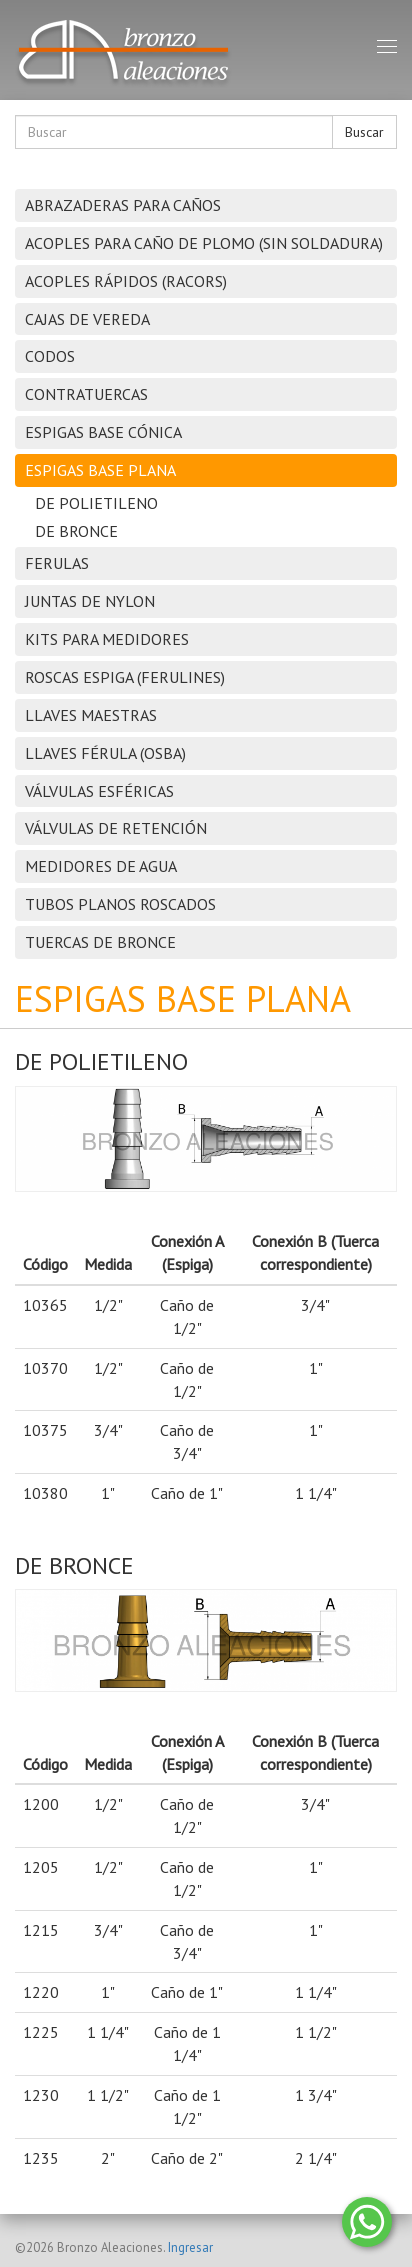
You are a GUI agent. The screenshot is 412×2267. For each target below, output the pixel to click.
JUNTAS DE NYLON (90, 601)
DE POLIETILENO (96, 503)
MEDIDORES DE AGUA (101, 866)
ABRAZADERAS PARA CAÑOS (123, 205)
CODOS (50, 356)
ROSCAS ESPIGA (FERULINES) (125, 677)
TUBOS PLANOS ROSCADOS (120, 904)
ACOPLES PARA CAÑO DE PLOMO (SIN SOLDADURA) (204, 243)
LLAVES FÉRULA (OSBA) (105, 753)
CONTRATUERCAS (86, 394)
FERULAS (57, 563)
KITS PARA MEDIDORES (107, 639)
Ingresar (190, 2247)
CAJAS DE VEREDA (87, 319)
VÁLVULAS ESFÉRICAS (99, 791)
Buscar (364, 132)
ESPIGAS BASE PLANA (100, 470)
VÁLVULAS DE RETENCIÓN (116, 828)
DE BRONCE (76, 531)
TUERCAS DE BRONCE (100, 942)
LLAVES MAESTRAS (91, 715)
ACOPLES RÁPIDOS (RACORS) (126, 281)
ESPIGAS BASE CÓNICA (103, 432)
